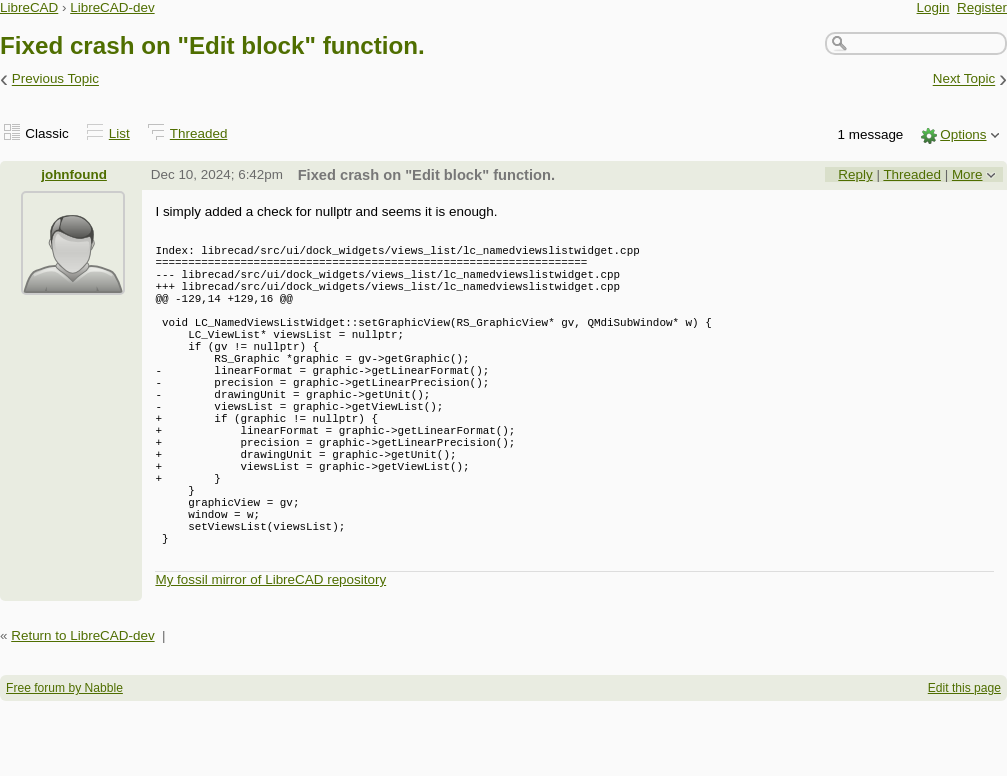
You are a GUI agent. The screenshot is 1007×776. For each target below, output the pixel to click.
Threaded (199, 133)
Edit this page (964, 763)
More (967, 174)
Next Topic (964, 79)
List (119, 133)
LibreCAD (29, 7)
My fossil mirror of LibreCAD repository (270, 654)
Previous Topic (55, 79)
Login (933, 7)
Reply (855, 174)
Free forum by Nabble (64, 763)
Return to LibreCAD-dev (82, 710)
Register (982, 7)
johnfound (74, 174)
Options (963, 134)
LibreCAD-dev (112, 7)
